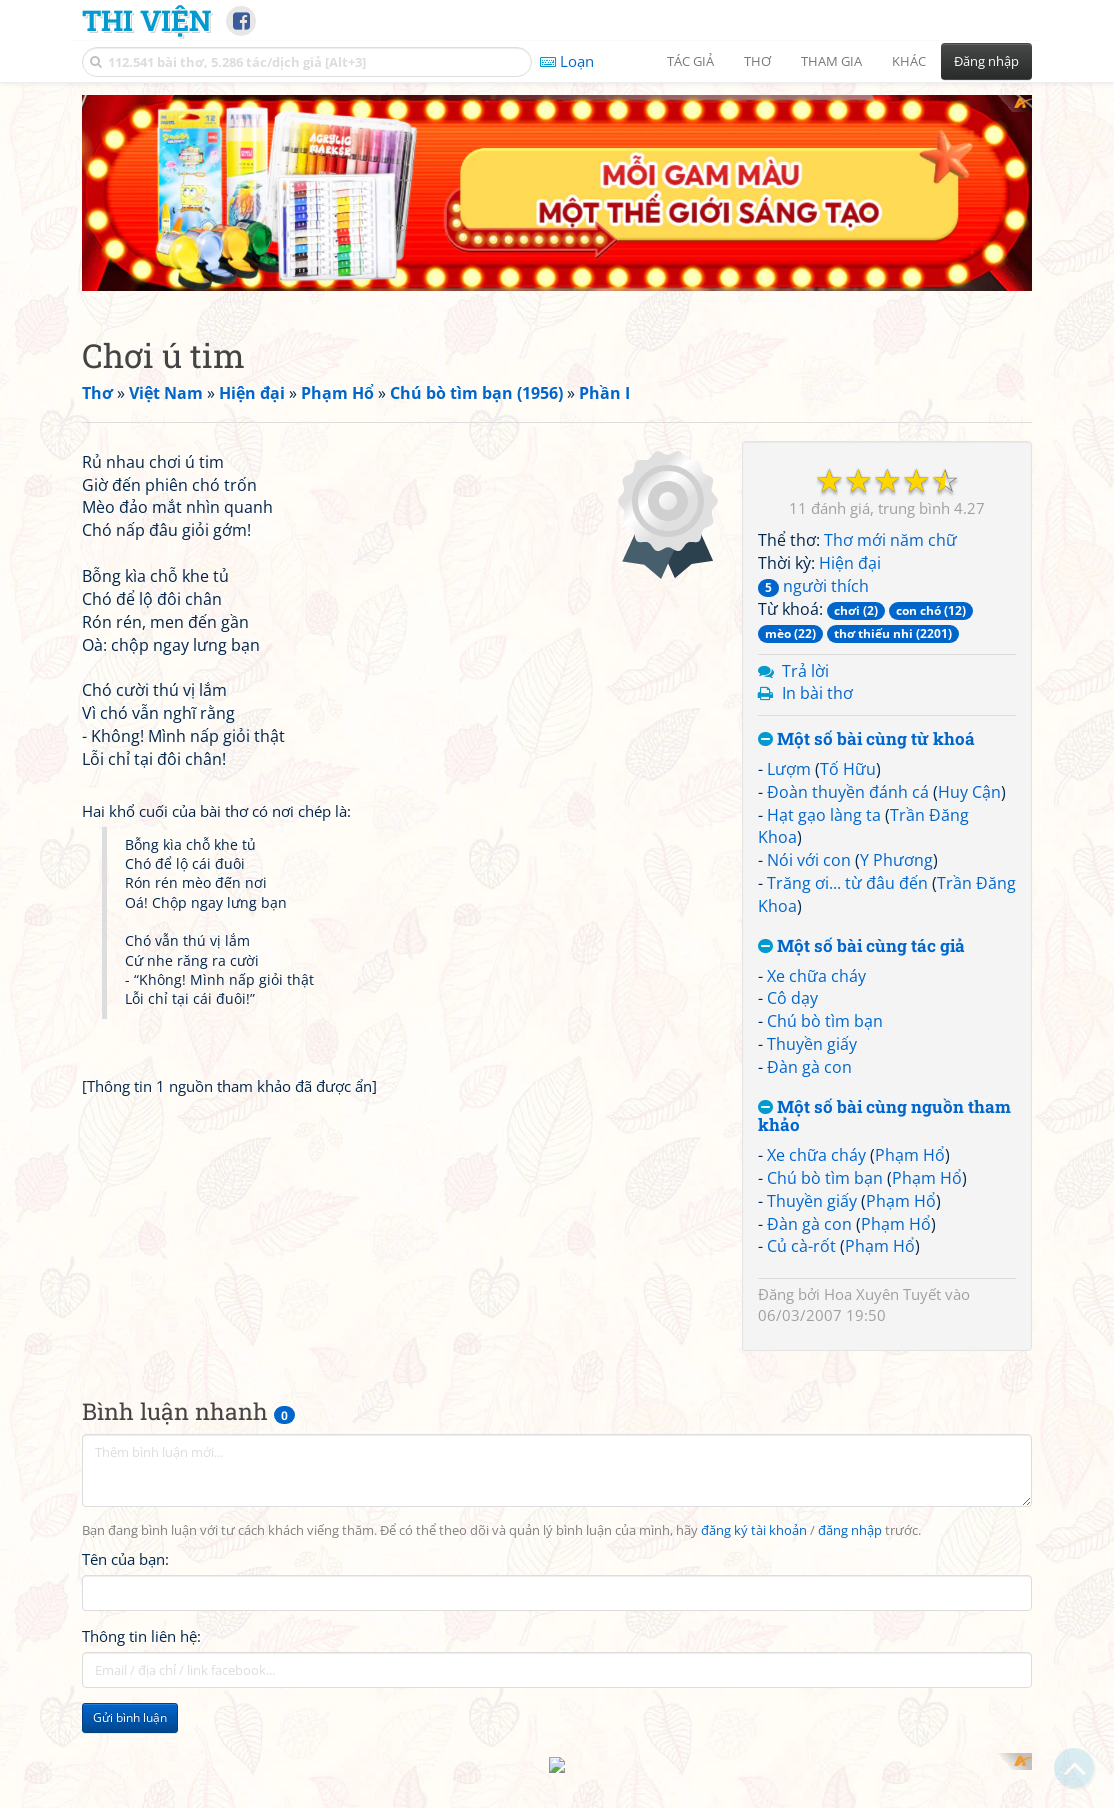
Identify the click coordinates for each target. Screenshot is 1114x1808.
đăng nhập (850, 1369)
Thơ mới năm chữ (890, 363)
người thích (813, 409)
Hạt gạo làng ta (824, 638)
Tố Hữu (848, 592)
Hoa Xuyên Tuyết (882, 1117)
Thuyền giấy (812, 867)
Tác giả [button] (690, 61)
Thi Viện (146, 20)
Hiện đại (850, 386)
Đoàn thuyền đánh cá (848, 615)
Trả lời (805, 493)
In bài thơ (817, 516)
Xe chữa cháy (816, 798)
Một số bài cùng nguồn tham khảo (884, 939)
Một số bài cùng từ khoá (866, 562)
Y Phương (896, 683)
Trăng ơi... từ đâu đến (847, 706)
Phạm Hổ (910, 978)
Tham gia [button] (831, 61)
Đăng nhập (986, 61)
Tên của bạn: (125, 1398)
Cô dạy (792, 821)
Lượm (789, 592)
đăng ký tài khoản (754, 1369)
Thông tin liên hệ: (141, 1475)
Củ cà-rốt (801, 1069)
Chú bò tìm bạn (825, 844)
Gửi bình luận (130, 1556)
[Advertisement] (195, 1692)
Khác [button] (909, 61)
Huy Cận (969, 615)
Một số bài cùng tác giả (861, 769)
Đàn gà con (809, 890)
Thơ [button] (757, 61)
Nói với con (809, 683)
